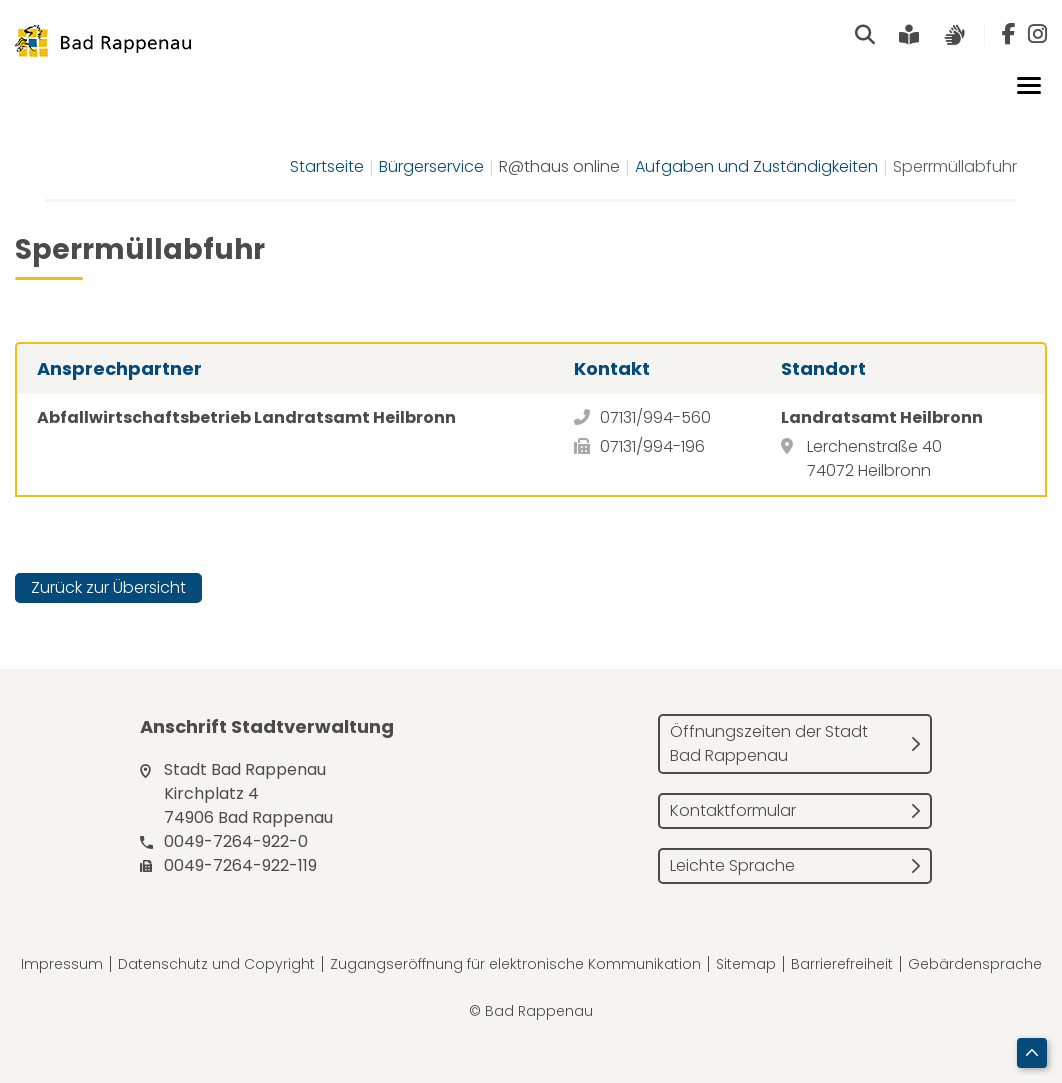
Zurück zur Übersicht (108, 587)
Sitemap (746, 964)
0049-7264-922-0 (236, 841)
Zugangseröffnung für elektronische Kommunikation (515, 964)
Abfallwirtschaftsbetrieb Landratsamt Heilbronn (246, 417)
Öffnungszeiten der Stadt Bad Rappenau (769, 743)
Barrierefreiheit (842, 964)
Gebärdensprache (975, 964)
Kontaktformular (733, 810)
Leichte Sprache (732, 865)
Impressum (62, 964)
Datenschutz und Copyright (216, 964)
